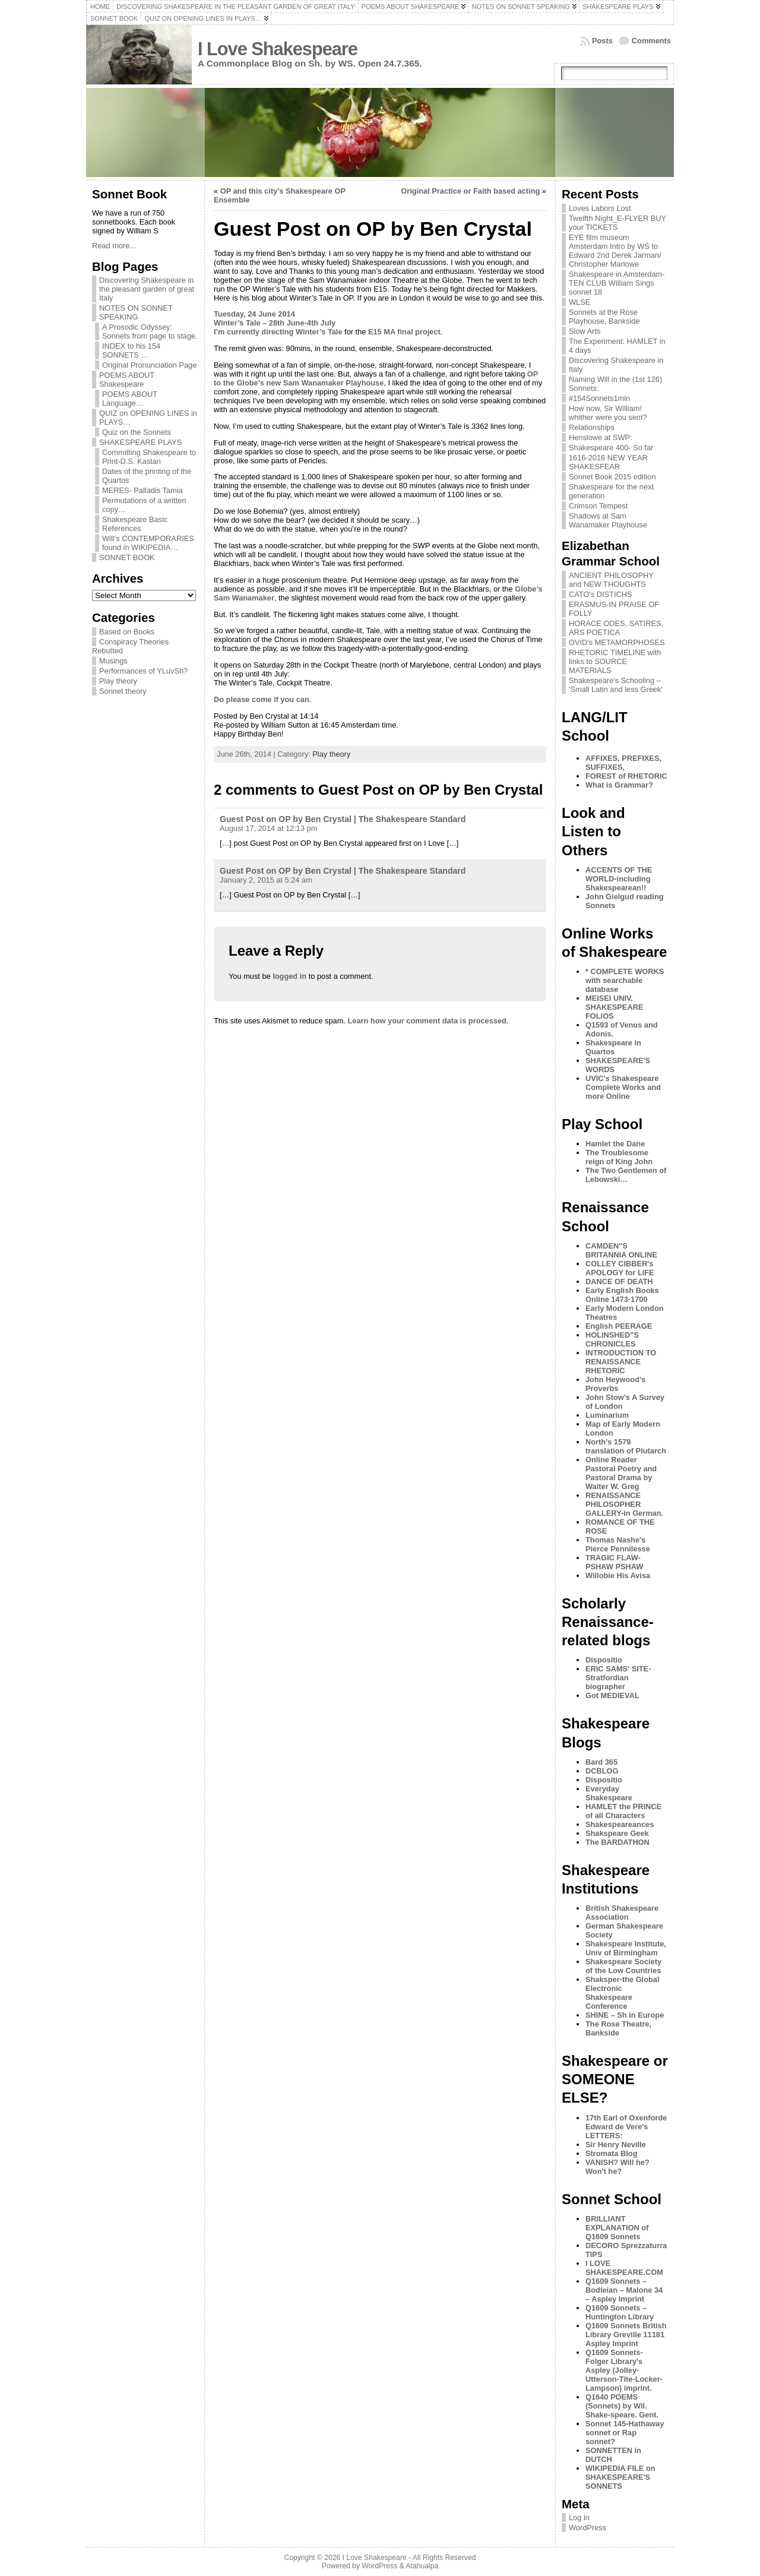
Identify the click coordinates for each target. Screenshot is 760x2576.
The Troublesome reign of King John (619, 1157)
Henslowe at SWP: (600, 437)
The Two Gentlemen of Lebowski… (625, 1175)
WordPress (587, 2527)
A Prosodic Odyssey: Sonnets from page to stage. (150, 331)
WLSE (579, 302)
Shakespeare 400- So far (611, 447)
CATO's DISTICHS (600, 594)
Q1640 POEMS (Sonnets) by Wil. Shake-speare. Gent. (621, 2405)
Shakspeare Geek (617, 1833)
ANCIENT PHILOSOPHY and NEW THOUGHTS (611, 580)
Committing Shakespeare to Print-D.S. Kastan (149, 457)
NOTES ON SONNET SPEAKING (136, 312)
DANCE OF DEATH (619, 1281)
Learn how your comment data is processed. (427, 1020)
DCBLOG (601, 1770)
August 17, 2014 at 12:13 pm (268, 828)
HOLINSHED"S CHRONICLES (612, 1339)
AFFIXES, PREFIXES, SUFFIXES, (623, 763)
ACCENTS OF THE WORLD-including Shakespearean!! (618, 878)
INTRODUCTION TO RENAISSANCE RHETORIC (620, 1361)
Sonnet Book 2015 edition (612, 476)
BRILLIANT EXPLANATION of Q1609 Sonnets (616, 2227)
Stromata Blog (611, 2153)
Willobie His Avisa (617, 1575)
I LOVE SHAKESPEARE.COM (624, 2268)
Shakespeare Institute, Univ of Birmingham (625, 1948)
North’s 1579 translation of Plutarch (625, 1446)
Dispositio (603, 1659)
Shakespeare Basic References (134, 524)
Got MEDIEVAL (612, 1695)
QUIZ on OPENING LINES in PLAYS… (148, 417)
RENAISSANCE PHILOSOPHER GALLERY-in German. (624, 1504)
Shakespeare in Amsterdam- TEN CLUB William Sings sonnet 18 (616, 283)
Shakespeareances (619, 1824)
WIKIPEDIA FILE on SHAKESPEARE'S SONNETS (620, 2477)
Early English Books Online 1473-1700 (622, 1295)
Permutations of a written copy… (144, 505)
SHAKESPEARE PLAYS (140, 442)
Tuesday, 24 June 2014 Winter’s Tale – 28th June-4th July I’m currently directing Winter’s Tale (278, 322)
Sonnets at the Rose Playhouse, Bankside (604, 316)
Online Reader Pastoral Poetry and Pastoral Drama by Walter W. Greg (621, 1473)
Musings (113, 660)
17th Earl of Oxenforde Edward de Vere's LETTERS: (626, 2126)
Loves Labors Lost (600, 208)
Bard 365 (601, 1762)
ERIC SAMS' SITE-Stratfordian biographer (618, 1677)
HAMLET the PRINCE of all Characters (623, 1811)
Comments (651, 40)
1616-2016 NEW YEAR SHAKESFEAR (608, 462)
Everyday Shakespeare (608, 1793)
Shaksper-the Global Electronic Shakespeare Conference (622, 1993)
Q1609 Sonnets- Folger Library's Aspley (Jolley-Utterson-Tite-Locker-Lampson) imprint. (624, 2370)
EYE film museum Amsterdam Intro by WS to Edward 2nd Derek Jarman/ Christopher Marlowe (615, 250)
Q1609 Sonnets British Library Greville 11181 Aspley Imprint (626, 2334)
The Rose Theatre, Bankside (618, 2028)
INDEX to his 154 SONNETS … (131, 350)
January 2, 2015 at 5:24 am (266, 879)
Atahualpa (422, 2566)
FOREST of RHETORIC (626, 776)
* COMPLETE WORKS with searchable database (624, 980)
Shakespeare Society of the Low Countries (623, 1966)
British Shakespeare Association (621, 1912)
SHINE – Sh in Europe (624, 2015)
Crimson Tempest (598, 505)
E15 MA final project (404, 331)
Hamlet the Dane (615, 1143)
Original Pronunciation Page (149, 365)
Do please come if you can (261, 699)
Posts (602, 40)
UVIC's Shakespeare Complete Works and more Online (623, 1087)
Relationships (592, 427)
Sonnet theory (123, 691)
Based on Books (126, 631)
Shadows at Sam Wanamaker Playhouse (608, 520)
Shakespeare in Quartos (613, 1047)
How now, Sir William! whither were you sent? (608, 413)
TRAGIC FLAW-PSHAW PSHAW (614, 1562)
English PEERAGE (618, 1326)
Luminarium (607, 1415)
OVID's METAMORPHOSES (616, 642)
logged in (289, 976)
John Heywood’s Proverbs (615, 1384)
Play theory (118, 681)
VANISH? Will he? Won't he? (617, 2167)
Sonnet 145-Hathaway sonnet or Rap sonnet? (624, 2432)
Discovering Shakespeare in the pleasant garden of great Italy (146, 289)
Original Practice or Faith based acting (470, 191)
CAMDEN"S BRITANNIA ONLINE (621, 1250)
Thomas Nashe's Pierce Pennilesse (617, 1544)
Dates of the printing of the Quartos (146, 476)
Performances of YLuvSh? (143, 670)
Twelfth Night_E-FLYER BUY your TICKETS (617, 223)
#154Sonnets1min (599, 398)
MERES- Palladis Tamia (142, 490)
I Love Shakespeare (277, 49)
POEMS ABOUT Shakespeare (126, 379)
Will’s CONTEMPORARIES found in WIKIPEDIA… (148, 543)
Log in (579, 2517)
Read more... (114, 245)
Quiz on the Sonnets (136, 432)
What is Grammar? (619, 784)
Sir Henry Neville (615, 2144)
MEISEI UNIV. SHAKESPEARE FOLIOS (614, 1007)
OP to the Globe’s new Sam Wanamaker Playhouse (376, 378)
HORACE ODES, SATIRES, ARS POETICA (616, 628)
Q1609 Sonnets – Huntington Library (619, 2312)
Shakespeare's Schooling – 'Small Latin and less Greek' (616, 685)
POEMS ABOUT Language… (129, 398)
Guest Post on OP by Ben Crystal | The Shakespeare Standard (343, 819)
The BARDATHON (617, 1842)
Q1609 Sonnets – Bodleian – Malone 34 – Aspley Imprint (624, 2290)
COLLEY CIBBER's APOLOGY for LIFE (619, 1268)
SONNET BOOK (127, 557)
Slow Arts (584, 331)
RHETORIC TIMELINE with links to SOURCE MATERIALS (615, 661)
